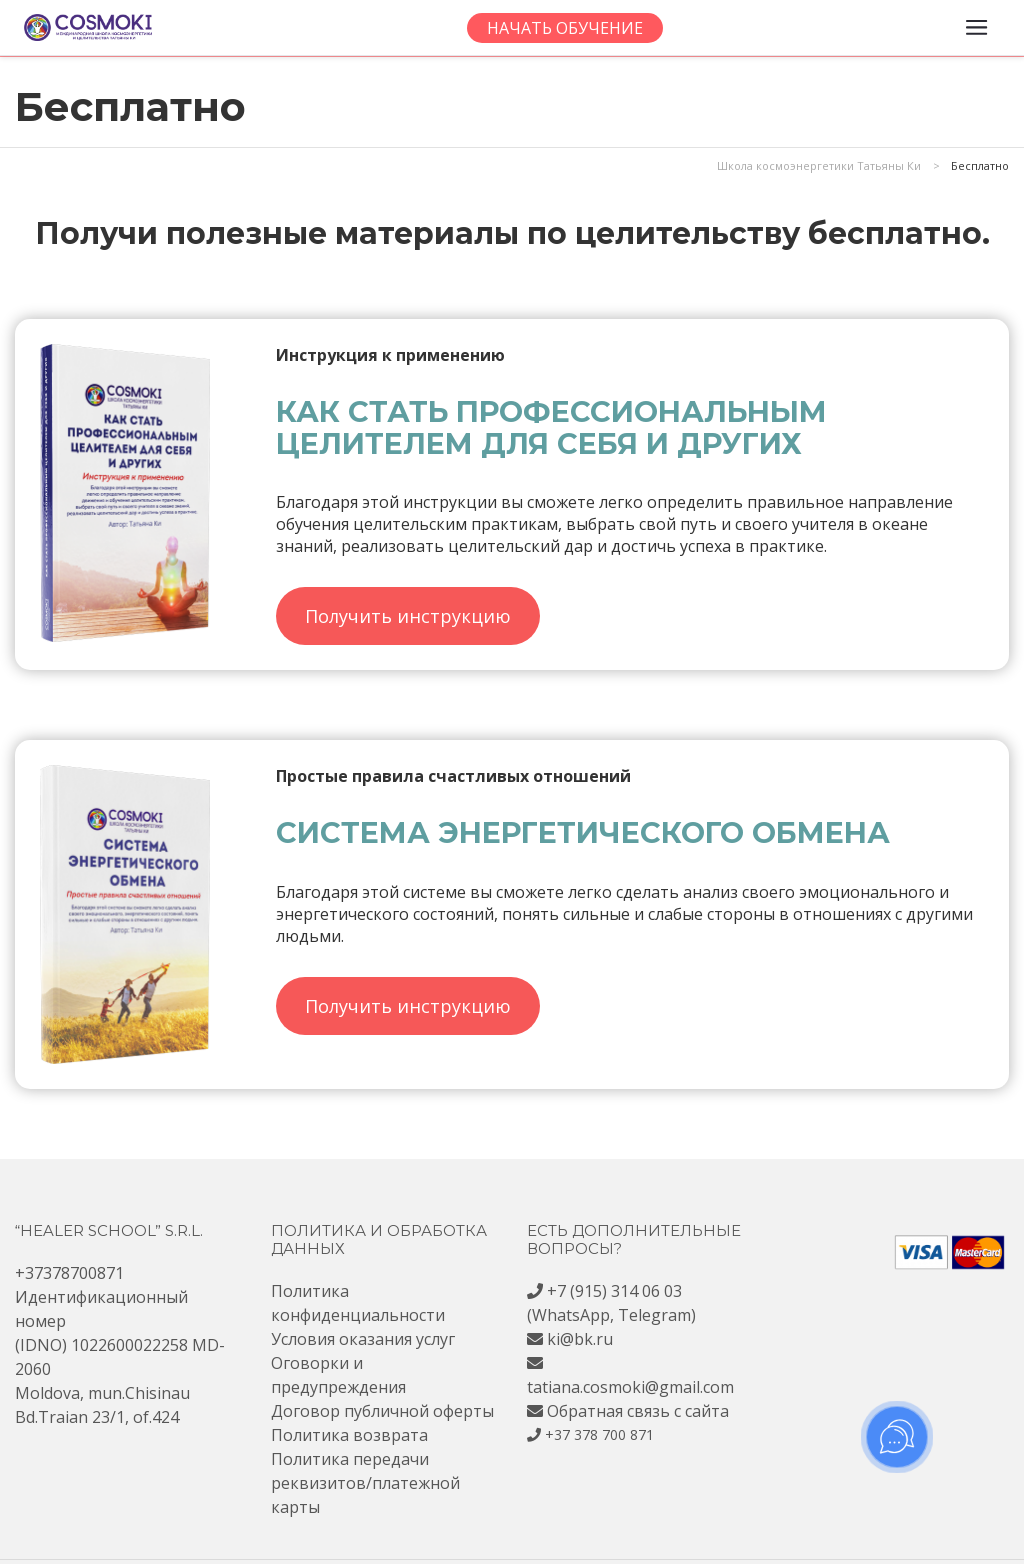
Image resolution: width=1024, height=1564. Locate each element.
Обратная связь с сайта (638, 1411)
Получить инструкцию (408, 616)
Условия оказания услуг (363, 1339)
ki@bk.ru (580, 1339)
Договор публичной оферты (382, 1411)
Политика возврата (349, 1435)
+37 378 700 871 (599, 1434)
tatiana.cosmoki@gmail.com (630, 1387)
